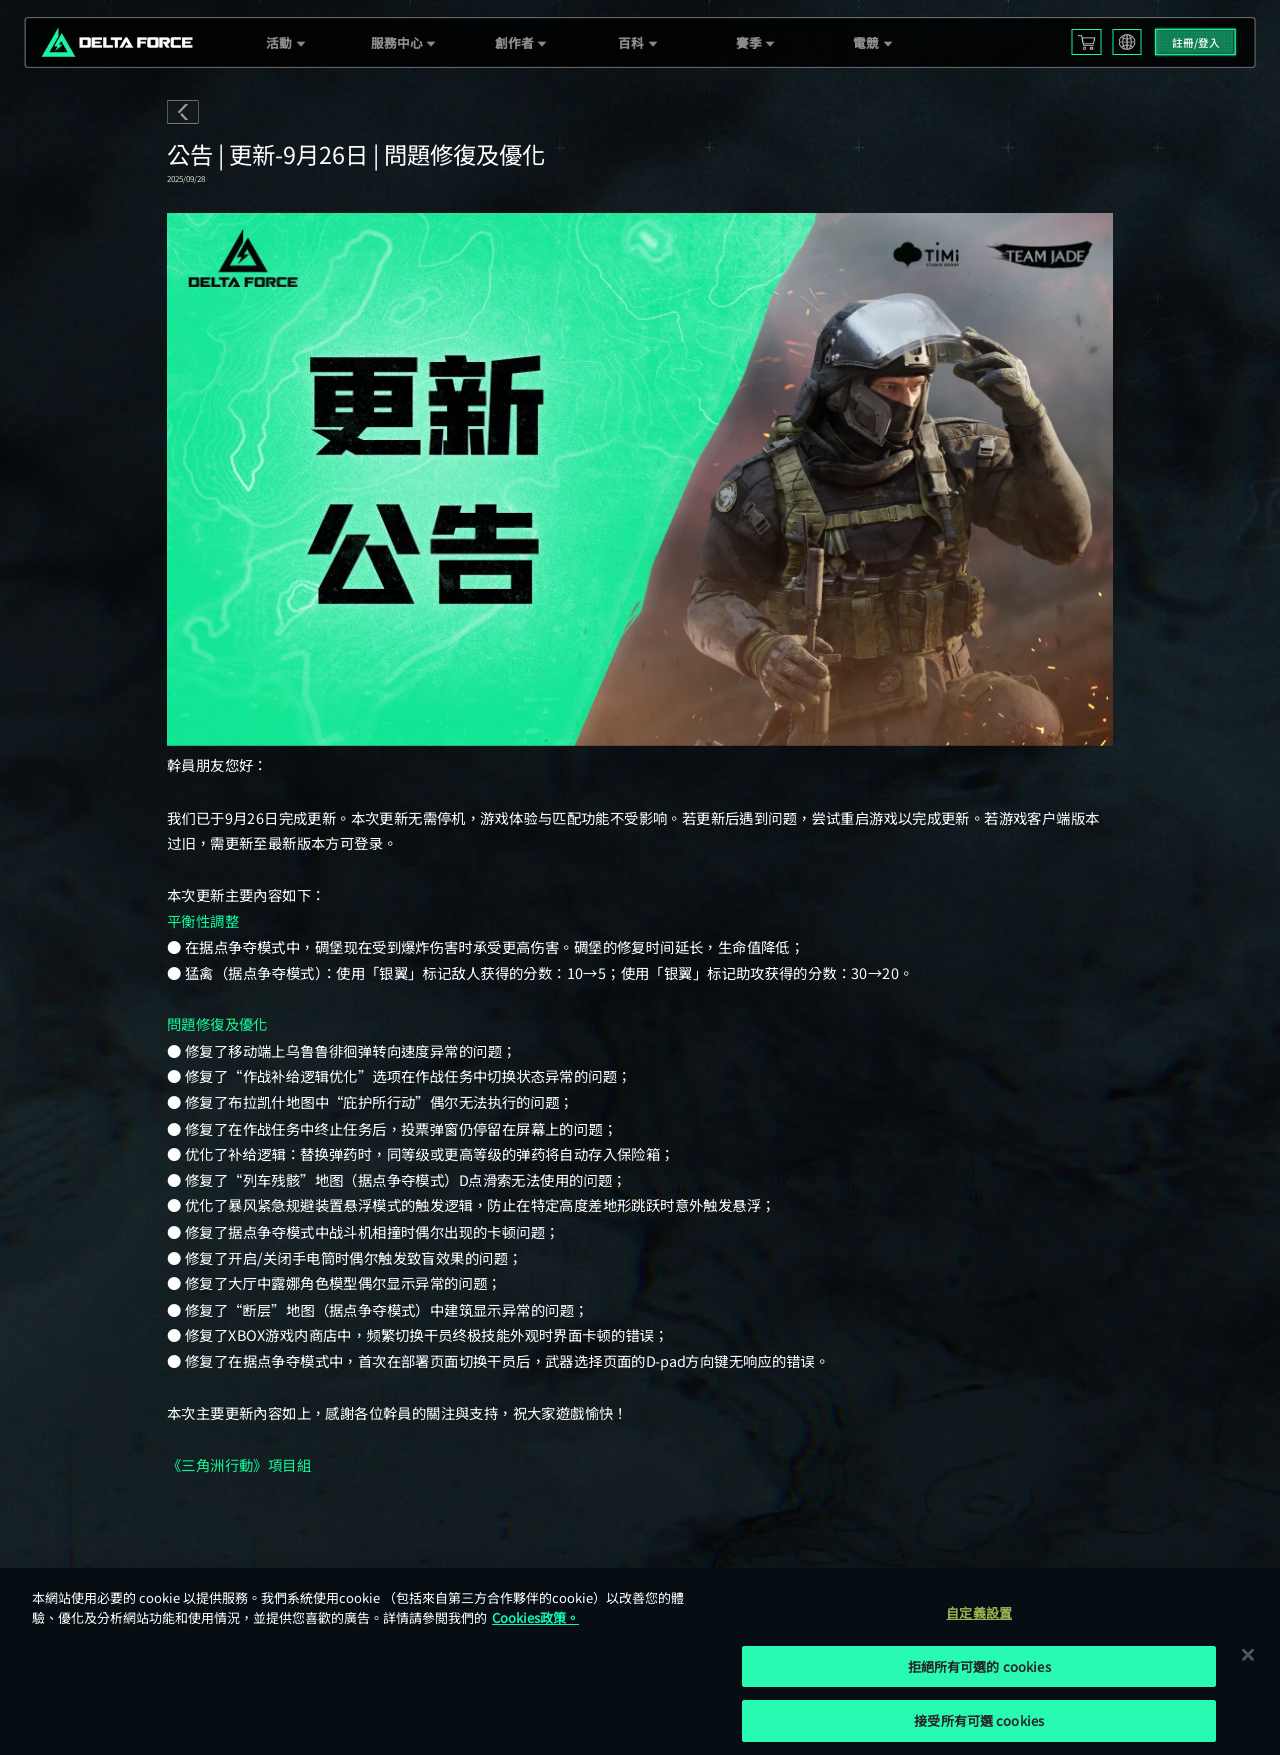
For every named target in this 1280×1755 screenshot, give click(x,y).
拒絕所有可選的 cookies (979, 1666)
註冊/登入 (1196, 42)
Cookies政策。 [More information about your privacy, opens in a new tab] (535, 1617)
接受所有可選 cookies (979, 1720)
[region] (640, 1661)
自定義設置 (979, 1612)
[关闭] (1248, 1654)
